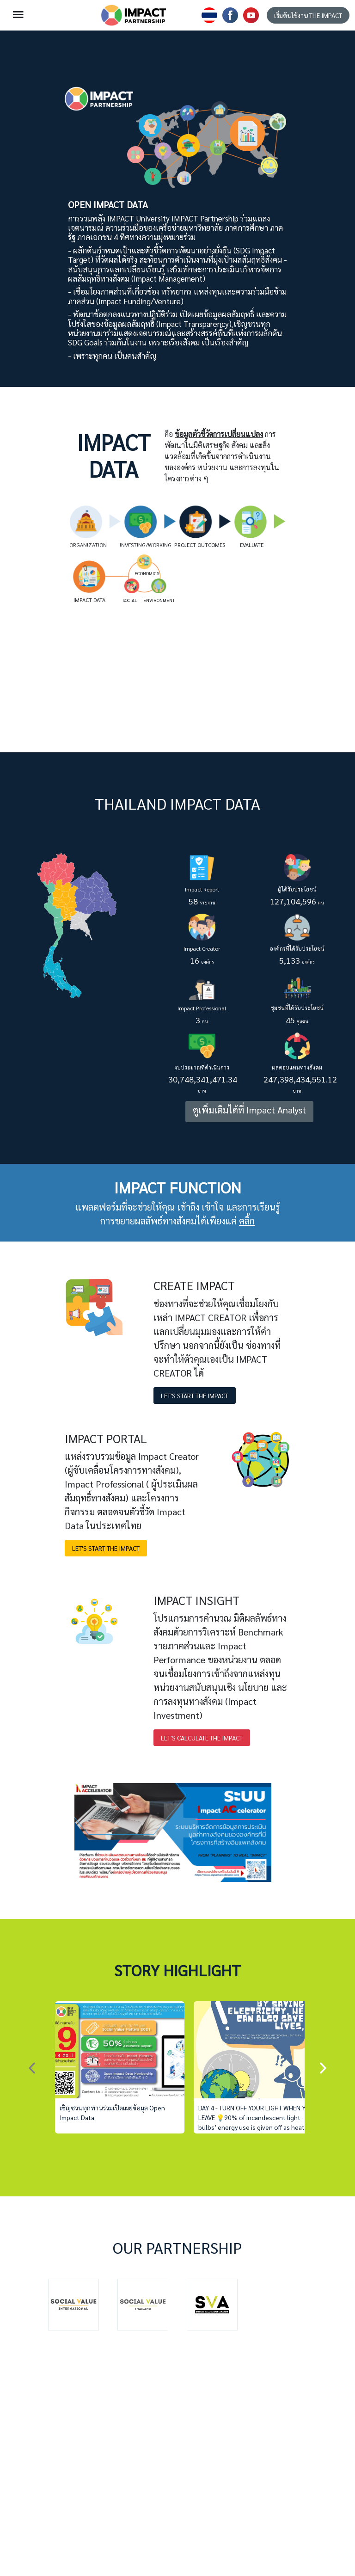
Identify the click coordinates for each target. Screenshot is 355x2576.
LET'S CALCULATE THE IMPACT (202, 1738)
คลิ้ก (247, 1221)
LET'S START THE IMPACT (194, 1395)
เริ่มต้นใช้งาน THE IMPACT (308, 15)
